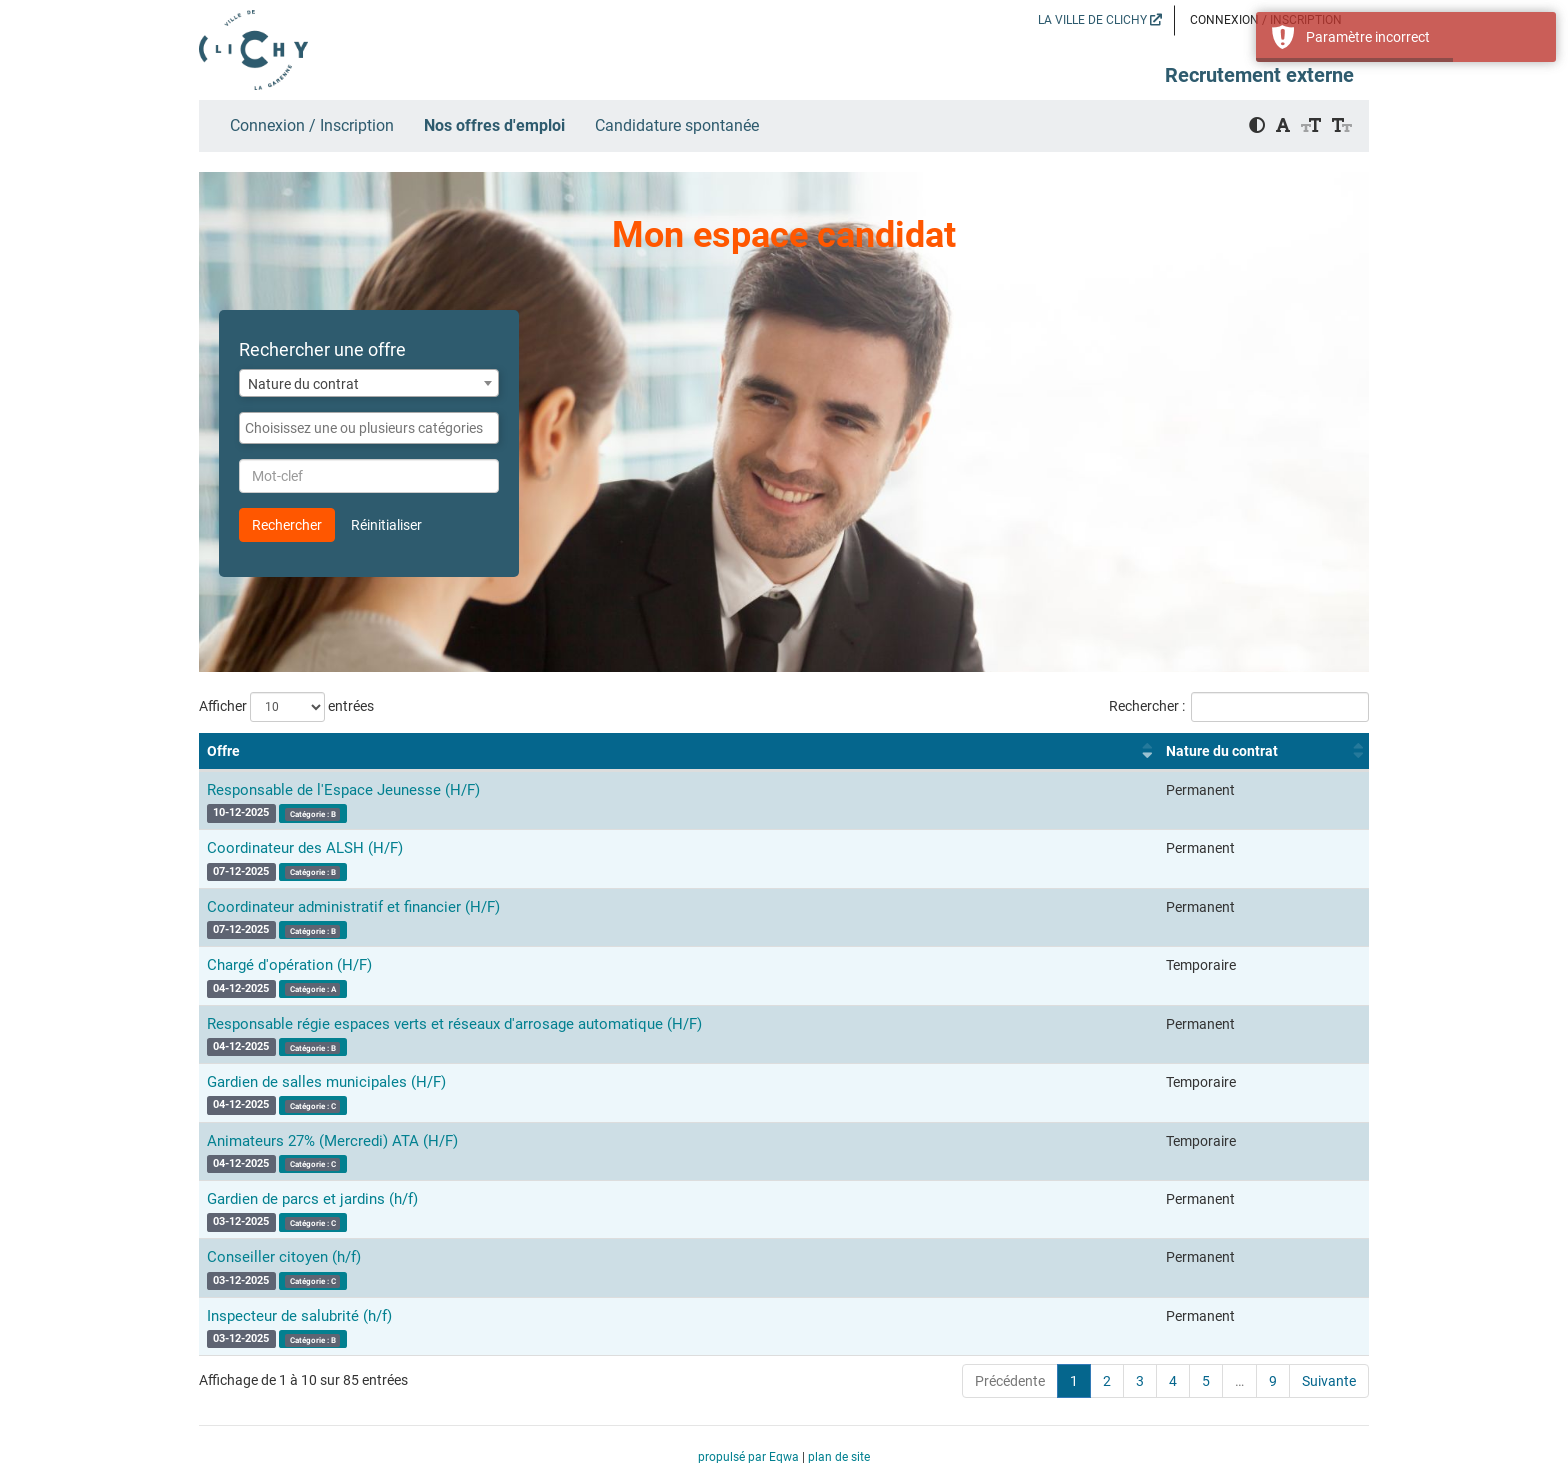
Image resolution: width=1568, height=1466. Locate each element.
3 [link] (1140, 1381)
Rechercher (287, 525)
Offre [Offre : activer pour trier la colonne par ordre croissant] (223, 751)
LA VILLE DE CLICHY (1100, 20)
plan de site (839, 1457)
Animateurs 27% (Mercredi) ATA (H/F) (332, 1141)
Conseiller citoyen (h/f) (284, 1257)
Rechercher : (1239, 707)
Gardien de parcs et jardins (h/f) (312, 1199)
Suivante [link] (1329, 1381)
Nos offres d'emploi (494, 125)
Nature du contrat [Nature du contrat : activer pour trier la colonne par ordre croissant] (1222, 751)
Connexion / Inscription (312, 125)
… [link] (1239, 1381)
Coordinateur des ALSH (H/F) (305, 848)
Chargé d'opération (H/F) (289, 965)
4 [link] (1173, 1381)
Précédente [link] (1010, 1381)
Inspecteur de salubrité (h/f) (299, 1316)
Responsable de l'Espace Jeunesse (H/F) (343, 790)
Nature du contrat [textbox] (303, 384)
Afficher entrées (286, 707)
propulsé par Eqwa (750, 1457)
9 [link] (1273, 1381)
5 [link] (1206, 1381)
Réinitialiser (386, 525)
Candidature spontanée (677, 125)
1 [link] (1074, 1381)
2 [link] (1107, 1381)
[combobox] (369, 383)
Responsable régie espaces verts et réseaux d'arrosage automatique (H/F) (454, 1024)
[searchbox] (369, 428)
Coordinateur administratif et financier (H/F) (353, 907)
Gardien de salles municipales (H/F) (326, 1082)
